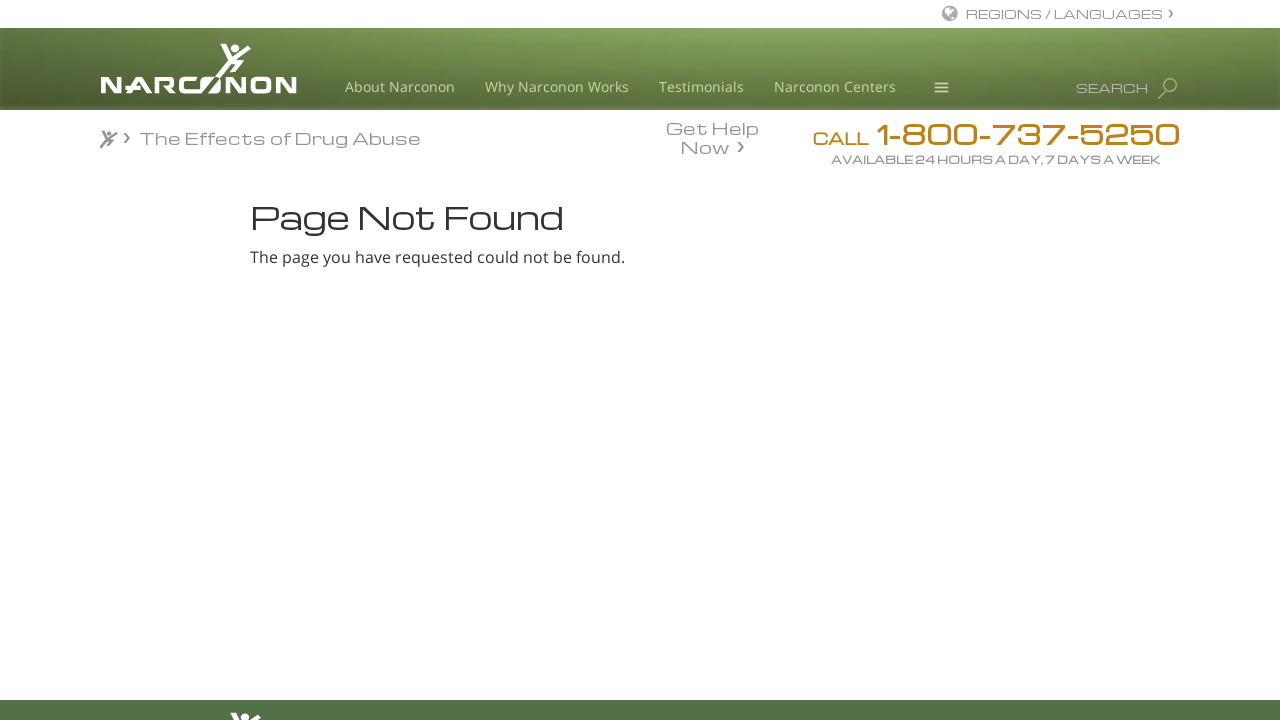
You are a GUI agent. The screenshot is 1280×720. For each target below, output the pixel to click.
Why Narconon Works (557, 86)
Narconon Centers (835, 86)
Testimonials (701, 86)
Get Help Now (712, 136)
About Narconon (400, 86)
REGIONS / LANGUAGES (1064, 13)
